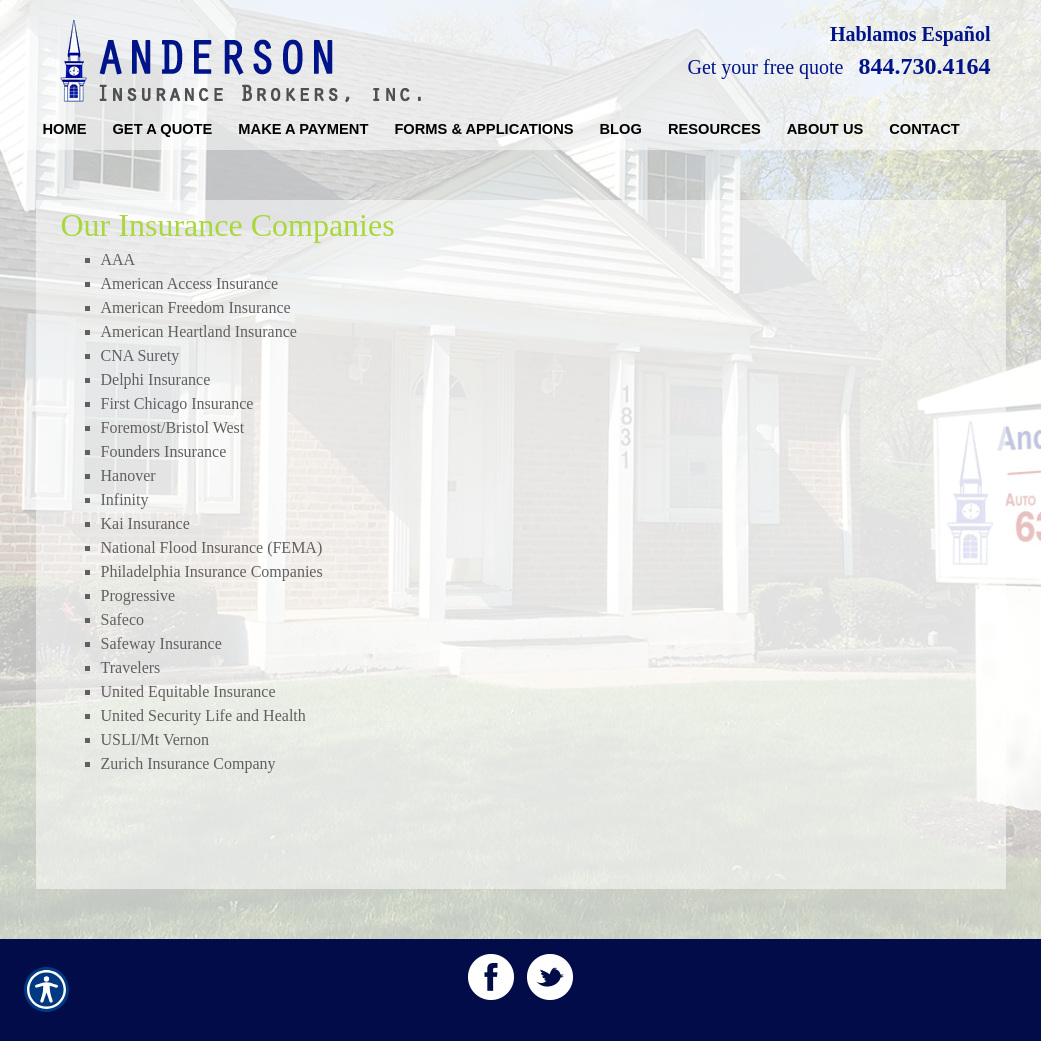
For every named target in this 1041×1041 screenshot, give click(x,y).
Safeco (123, 619)
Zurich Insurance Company (188, 763)
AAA (118, 259)
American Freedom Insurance (196, 307)
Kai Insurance (145, 523)
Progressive (138, 595)
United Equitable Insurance (188, 691)
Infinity (125, 499)
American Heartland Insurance (199, 331)
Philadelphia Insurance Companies (212, 571)
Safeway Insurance (161, 643)
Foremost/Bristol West (173, 427)
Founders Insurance (164, 451)
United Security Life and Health (203, 715)
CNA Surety (140, 355)
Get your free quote (765, 67)
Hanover (128, 475)
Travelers (131, 667)
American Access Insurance (190, 283)
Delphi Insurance (156, 379)
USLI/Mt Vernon (155, 739)
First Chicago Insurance (177, 403)
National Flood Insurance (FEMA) (212, 547)
